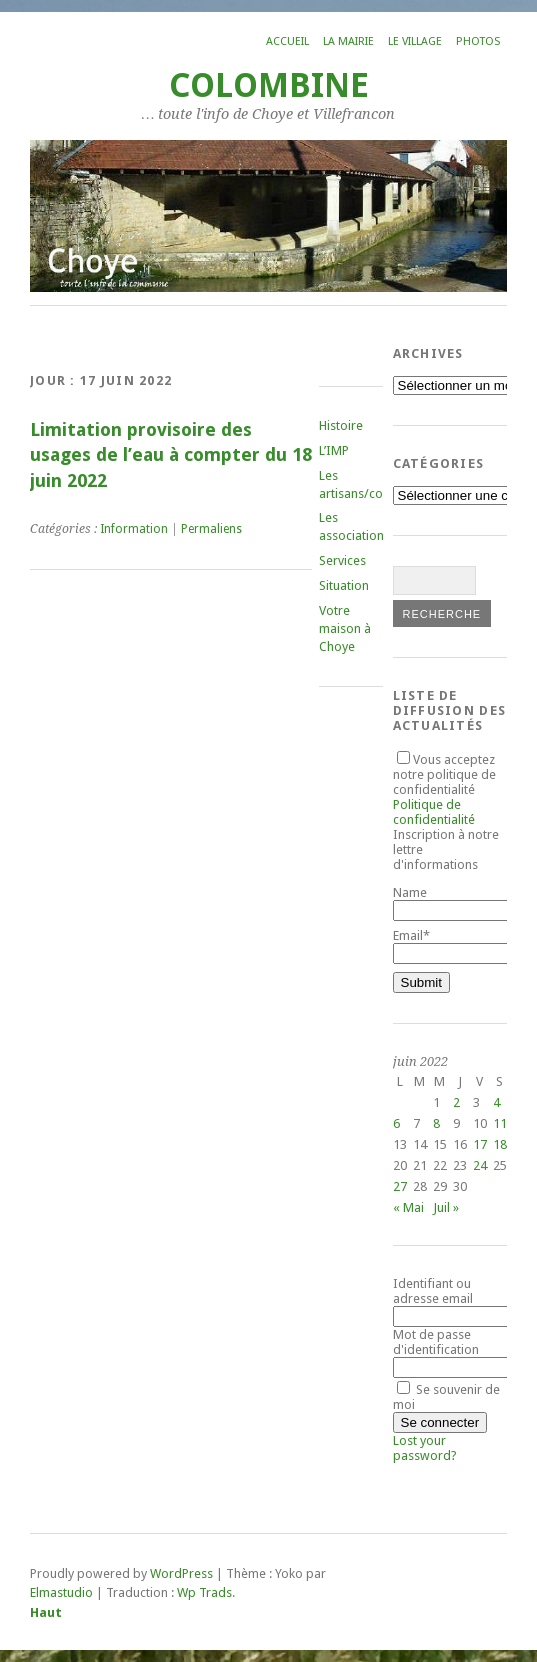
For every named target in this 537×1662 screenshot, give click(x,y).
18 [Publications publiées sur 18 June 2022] (500, 1144)
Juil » (446, 1207)
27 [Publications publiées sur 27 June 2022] (400, 1186)
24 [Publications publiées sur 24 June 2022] (480, 1165)
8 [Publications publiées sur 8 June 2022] (436, 1123)
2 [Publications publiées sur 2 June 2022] (456, 1102)
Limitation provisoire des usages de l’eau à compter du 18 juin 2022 (171, 455)
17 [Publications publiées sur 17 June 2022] (480, 1144)
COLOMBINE (269, 85)
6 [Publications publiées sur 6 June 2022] (396, 1123)
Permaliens (211, 529)
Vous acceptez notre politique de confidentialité (444, 789)
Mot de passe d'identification (436, 1342)
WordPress (181, 1573)
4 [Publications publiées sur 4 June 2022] (496, 1102)
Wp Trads (204, 1592)
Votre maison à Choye (345, 628)
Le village (415, 41)
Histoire (341, 425)
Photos (478, 41)
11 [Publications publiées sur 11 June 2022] (500, 1123)
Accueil (287, 41)
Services (342, 560)
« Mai (408, 1207)
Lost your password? (425, 1448)
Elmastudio (61, 1592)
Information (134, 529)
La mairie (348, 41)
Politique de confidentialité (434, 812)
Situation (344, 585)
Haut (46, 1612)
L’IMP (334, 450)
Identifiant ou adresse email (433, 1291)
